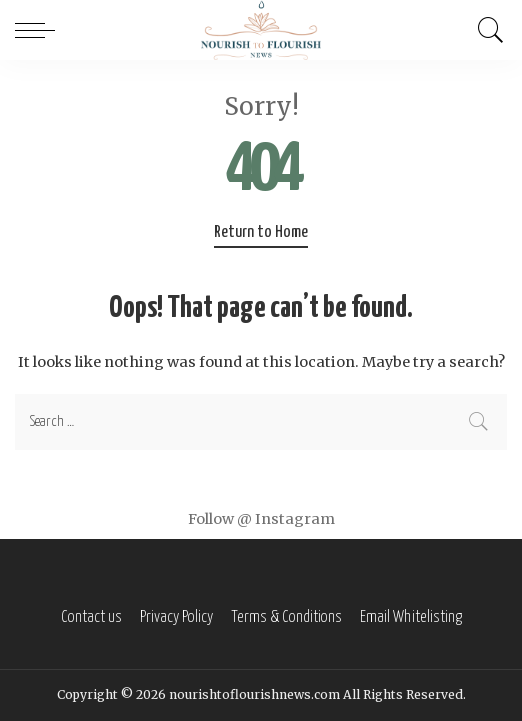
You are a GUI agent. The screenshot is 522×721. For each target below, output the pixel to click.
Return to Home (261, 232)
